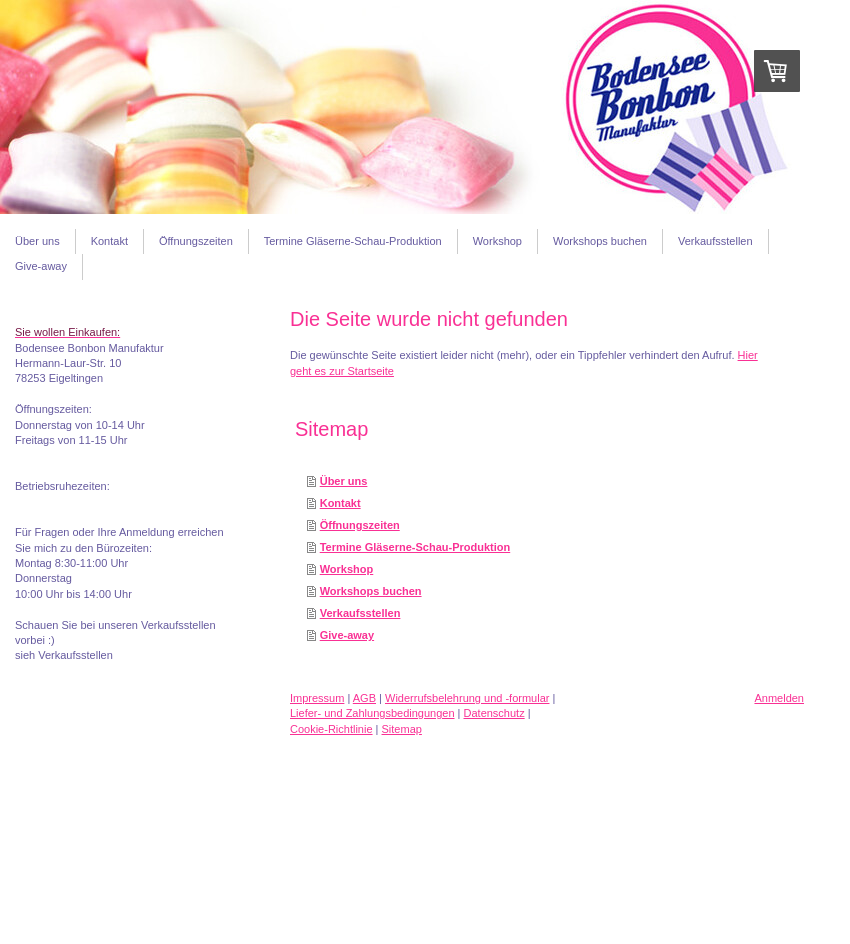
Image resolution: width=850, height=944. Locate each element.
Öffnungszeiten (360, 525)
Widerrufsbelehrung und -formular (467, 698)
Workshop (347, 569)
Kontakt (340, 503)
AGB (364, 698)
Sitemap (402, 729)
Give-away (347, 635)
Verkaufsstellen (360, 613)
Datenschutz (494, 713)
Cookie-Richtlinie (331, 729)
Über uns (344, 481)
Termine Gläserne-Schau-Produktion (415, 547)
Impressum (317, 698)
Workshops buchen (371, 591)
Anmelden (779, 698)
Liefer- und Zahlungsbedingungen (372, 713)
